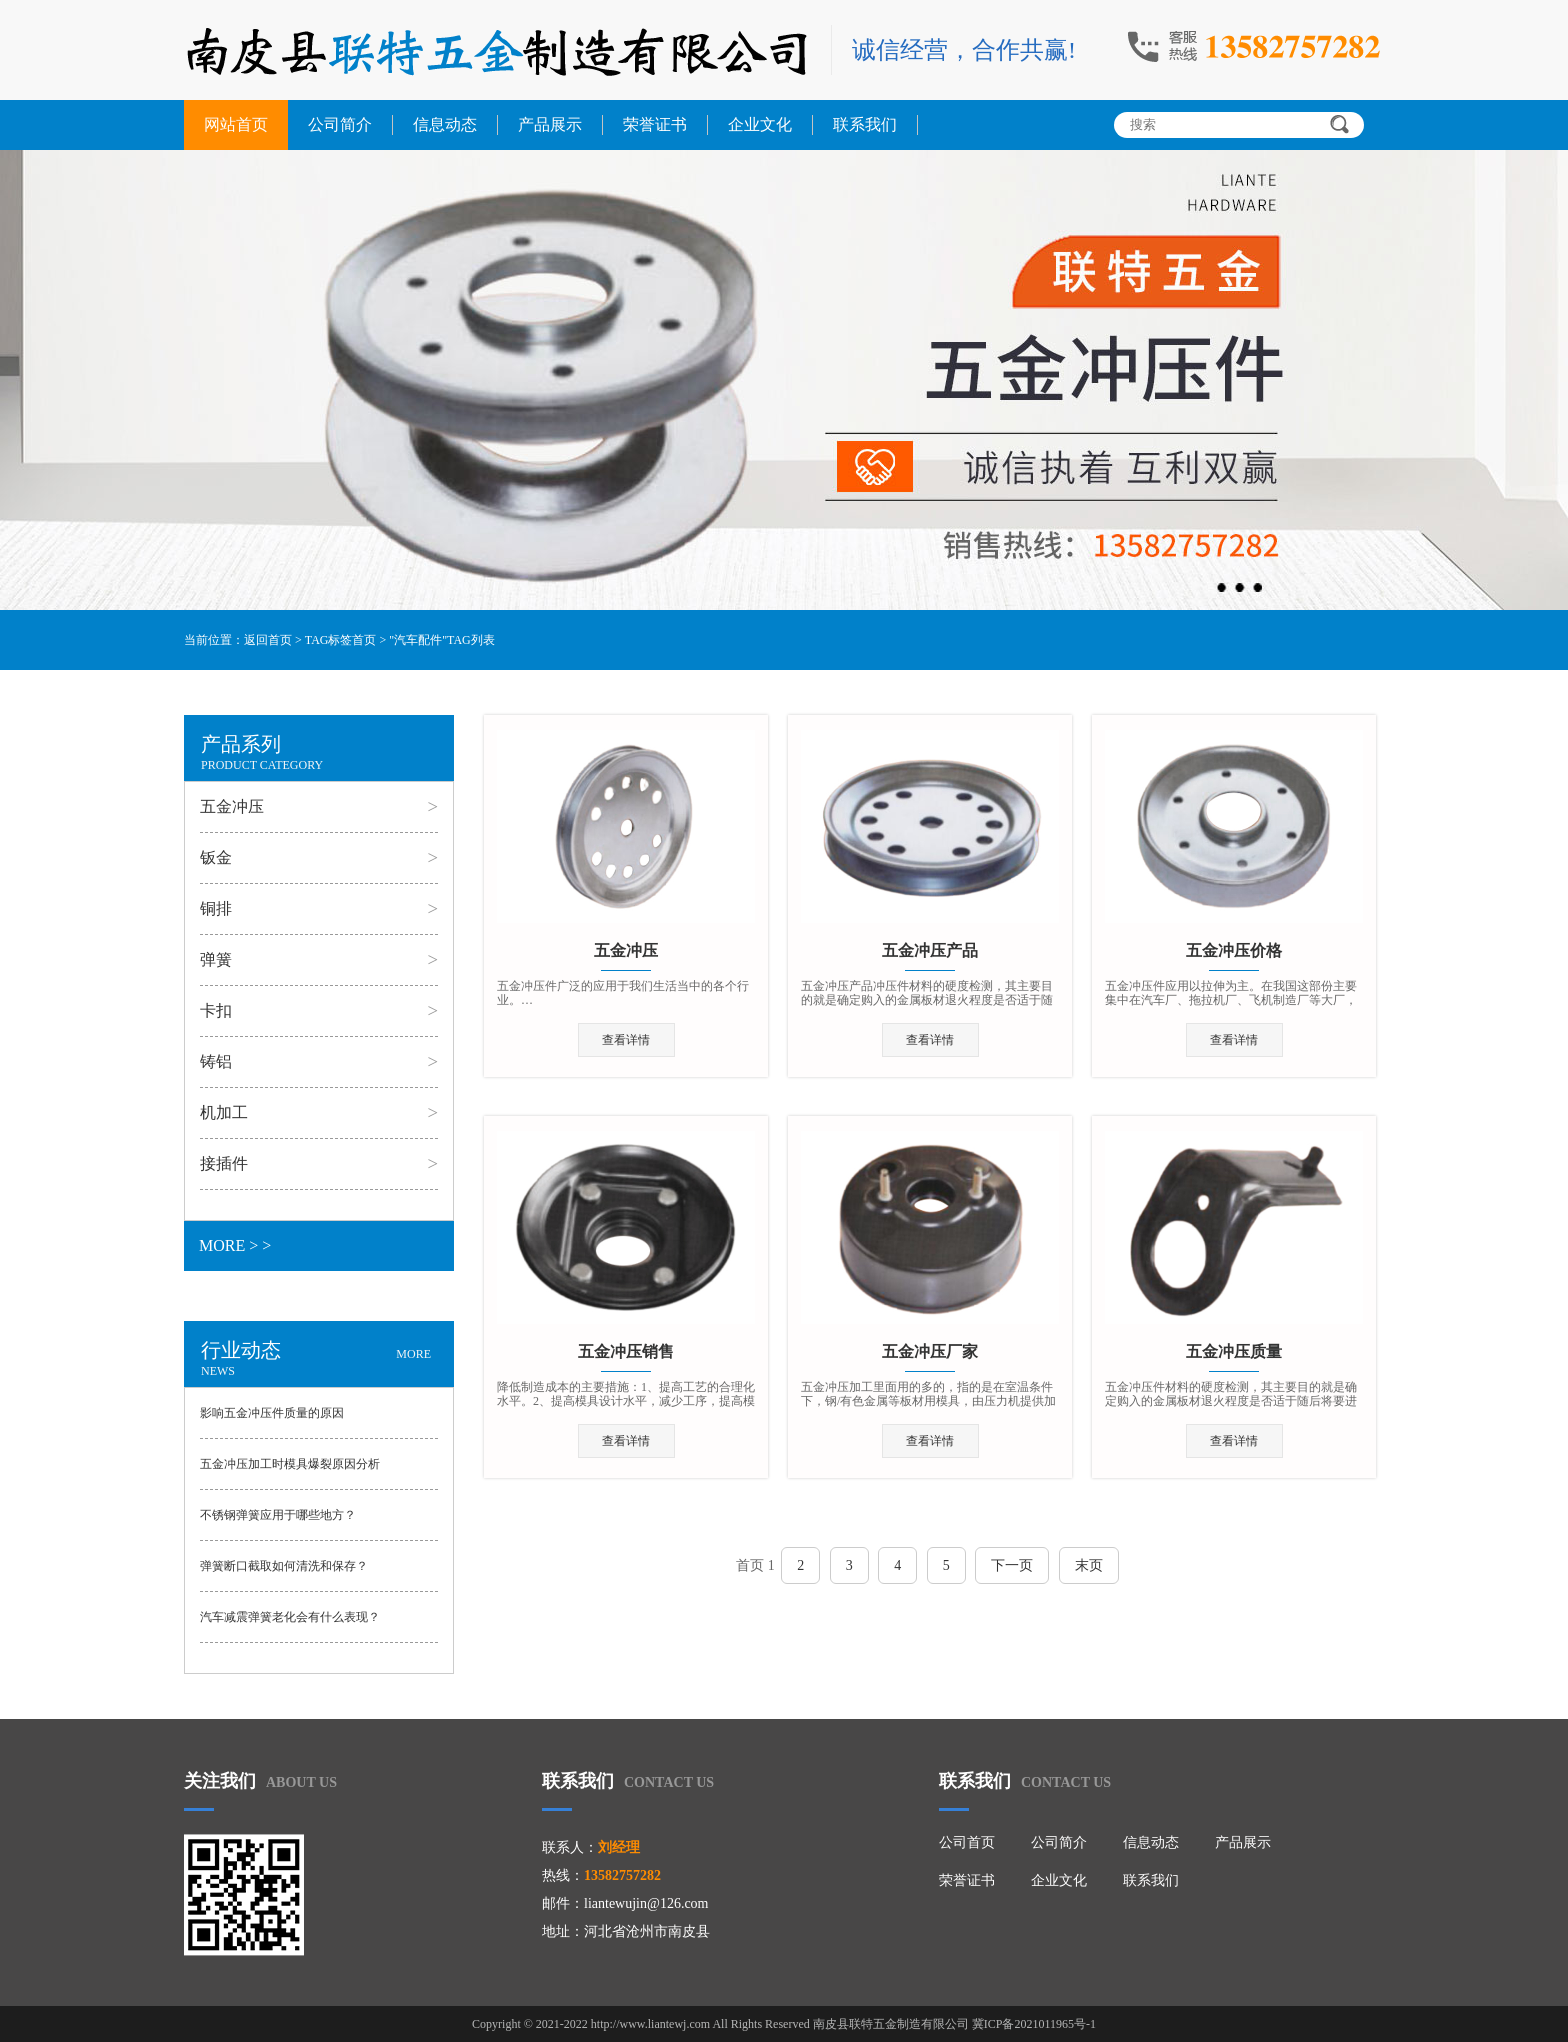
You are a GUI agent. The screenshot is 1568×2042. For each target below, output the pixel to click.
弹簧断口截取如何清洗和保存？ (284, 1566)
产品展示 (550, 124)
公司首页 (967, 1842)
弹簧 (216, 959)
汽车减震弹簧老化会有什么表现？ (290, 1617)
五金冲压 (232, 806)
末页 (1089, 1565)
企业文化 (760, 124)
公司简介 (340, 124)
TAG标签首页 (341, 640)
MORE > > (235, 1245)
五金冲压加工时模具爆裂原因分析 (290, 1464)
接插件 (224, 1163)
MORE (413, 1354)
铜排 (216, 908)
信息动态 (445, 124)
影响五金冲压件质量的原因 (272, 1413)
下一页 (1012, 1565)
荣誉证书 (655, 124)
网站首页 (236, 124)
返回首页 (268, 640)
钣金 (216, 857)
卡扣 (216, 1010)
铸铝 (216, 1061)
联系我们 (865, 124)
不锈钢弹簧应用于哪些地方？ (278, 1515)
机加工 (224, 1112)
